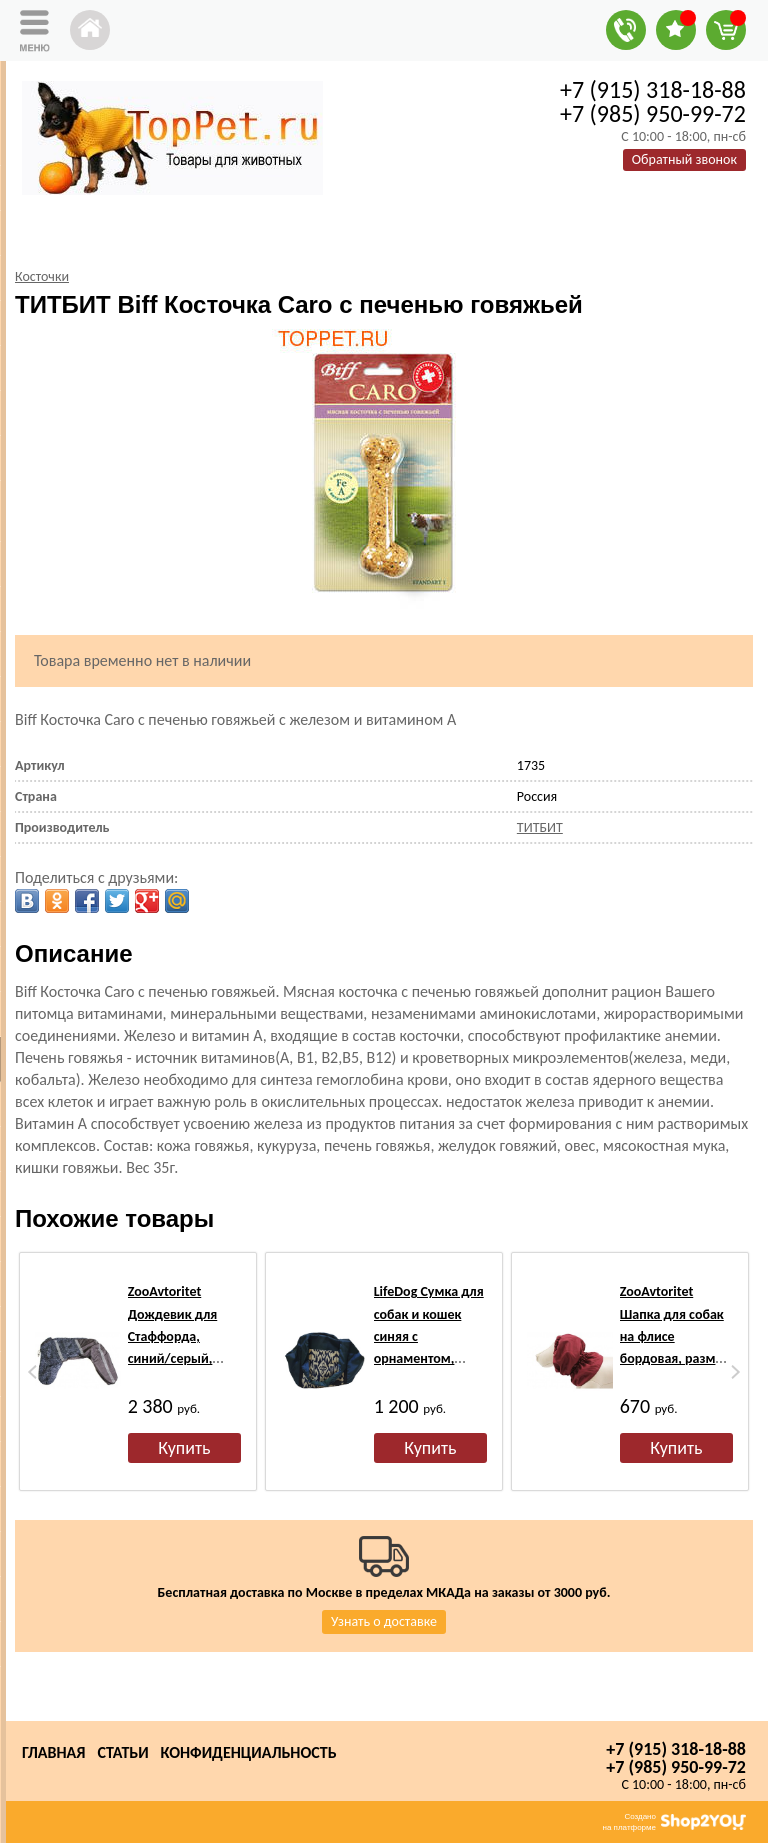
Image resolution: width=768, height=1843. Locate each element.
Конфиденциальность (249, 1752)
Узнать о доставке (384, 1621)
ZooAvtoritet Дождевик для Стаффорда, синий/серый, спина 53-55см (173, 1336)
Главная (53, 1752)
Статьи (122, 1752)
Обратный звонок (684, 159)
